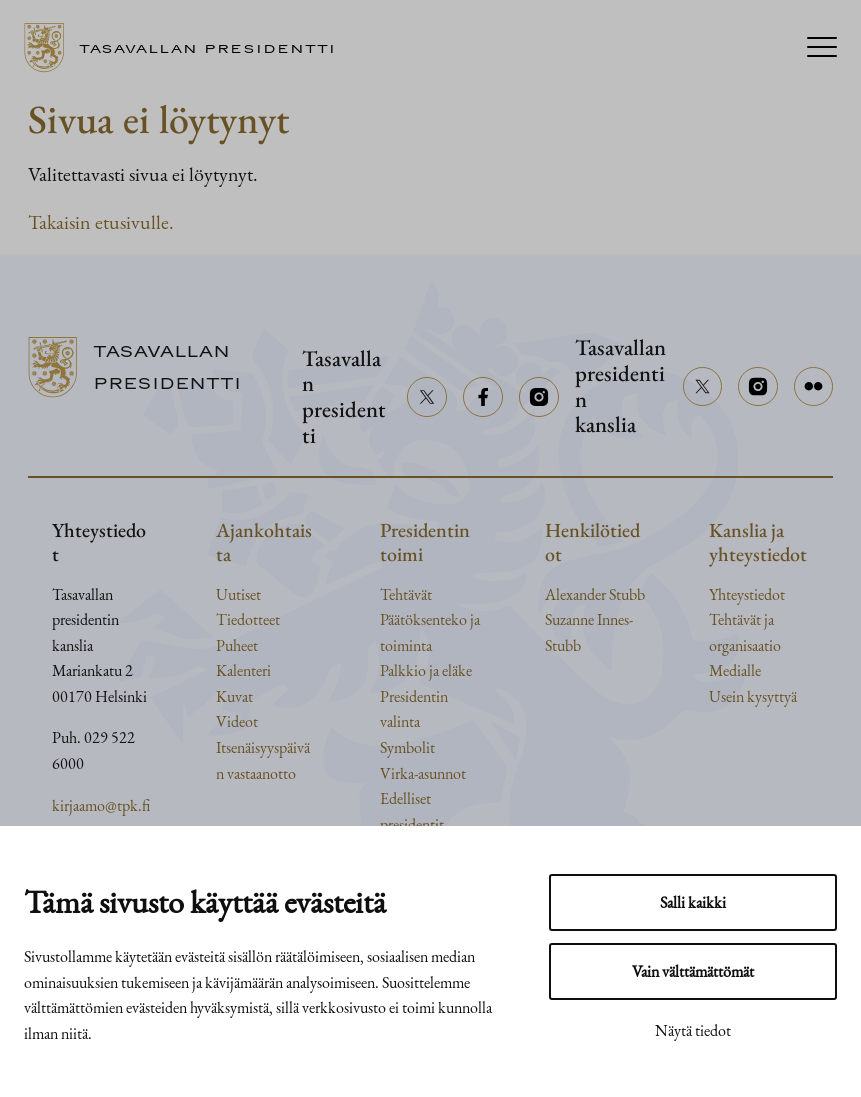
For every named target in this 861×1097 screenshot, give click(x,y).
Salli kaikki (693, 902)
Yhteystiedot (747, 594)
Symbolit (407, 747)
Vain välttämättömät (693, 971)
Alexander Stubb (595, 594)
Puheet (237, 645)
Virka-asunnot (423, 773)
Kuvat (234, 696)
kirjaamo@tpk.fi (101, 805)
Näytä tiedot (693, 1030)
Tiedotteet (248, 619)
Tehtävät (406, 594)
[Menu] (822, 48)
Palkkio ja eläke (426, 670)
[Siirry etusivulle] (187, 48)
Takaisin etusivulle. (101, 222)
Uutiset (238, 594)
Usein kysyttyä (753, 696)
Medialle (735, 670)
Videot (237, 721)
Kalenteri (243, 670)
